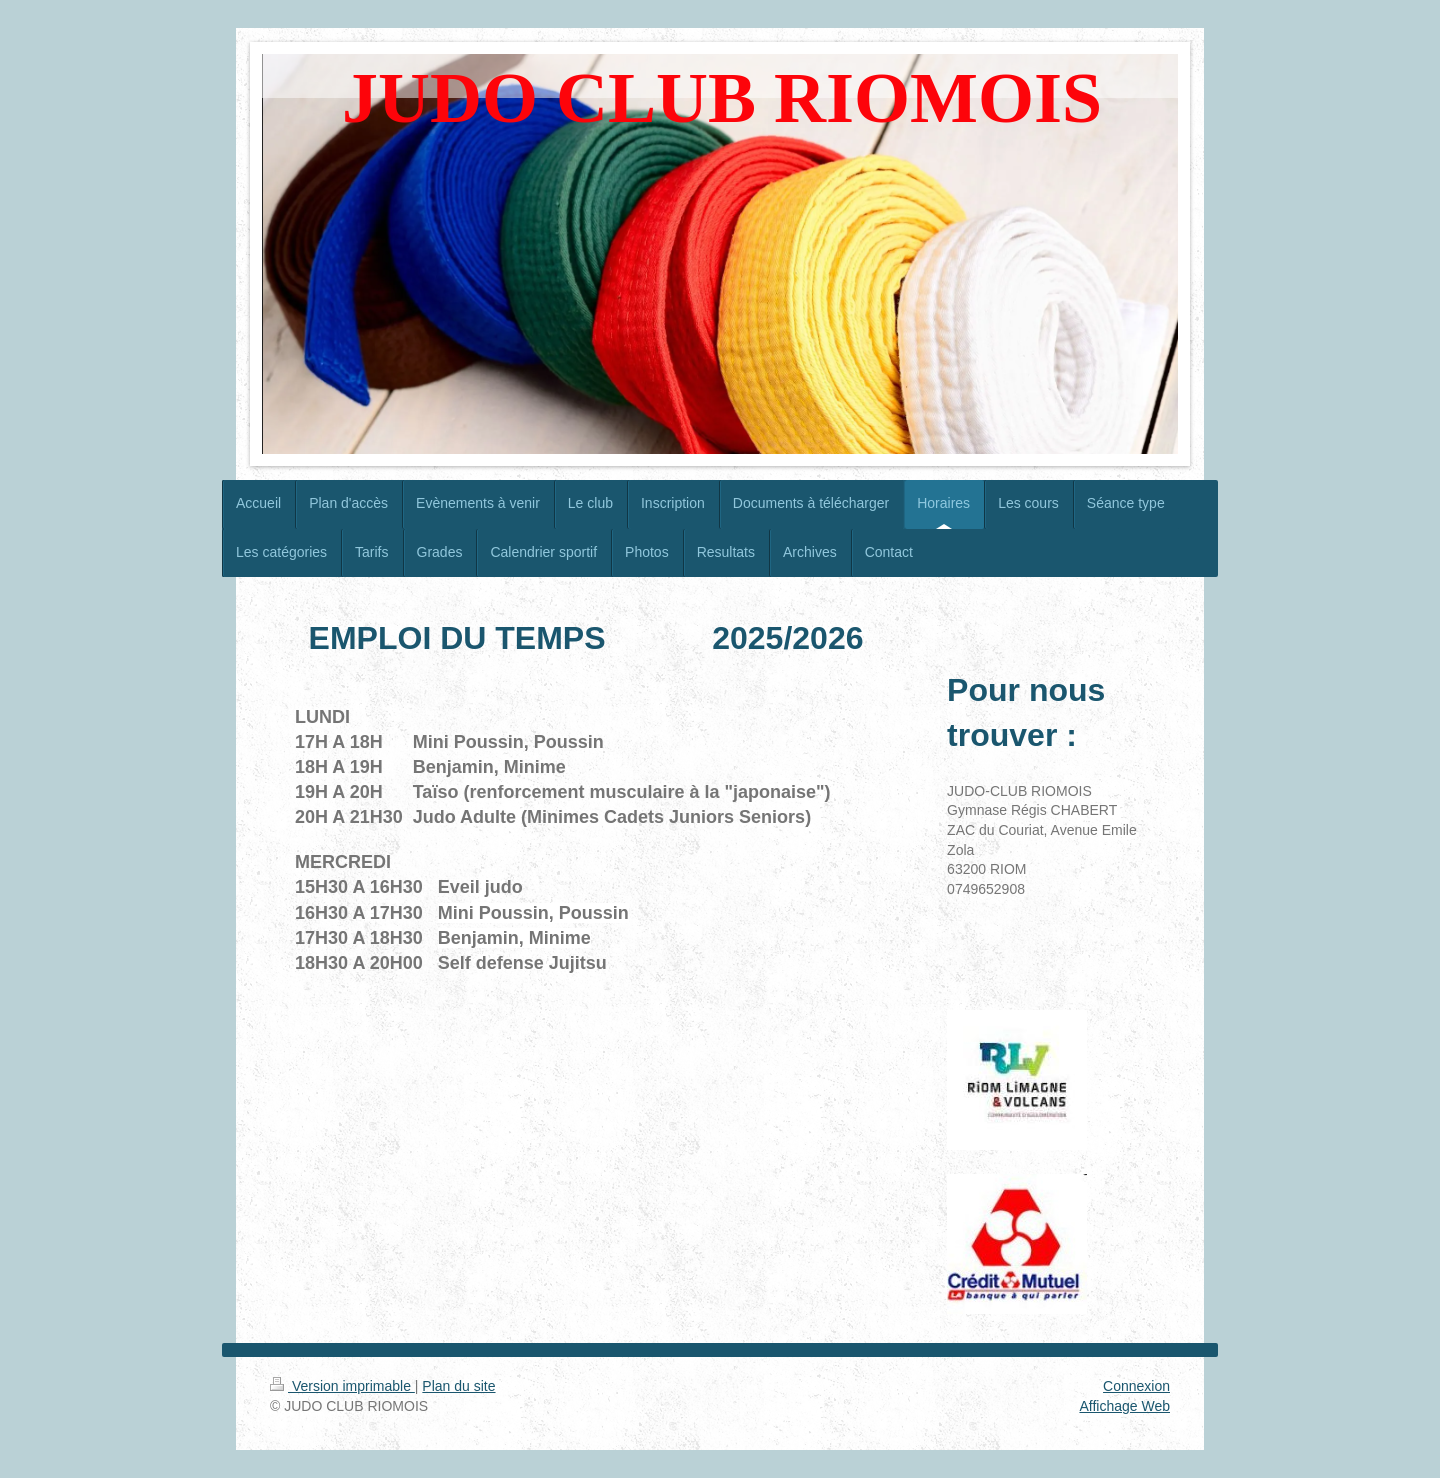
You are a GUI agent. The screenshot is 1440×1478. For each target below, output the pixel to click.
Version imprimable (342, 1386)
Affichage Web (1124, 1406)
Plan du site (458, 1386)
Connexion (1136, 1386)
